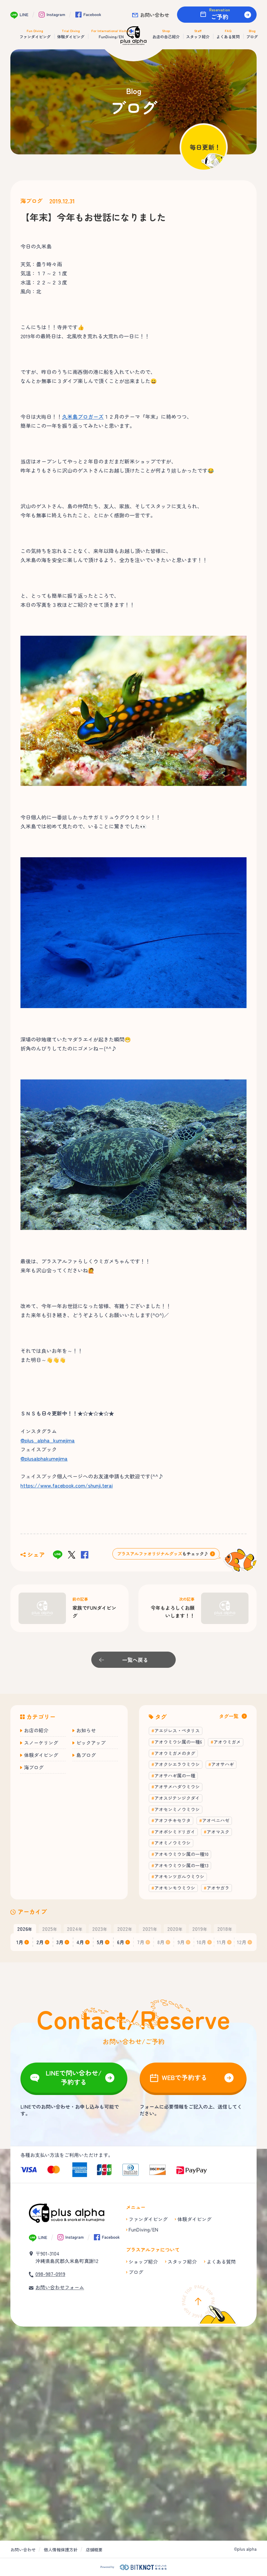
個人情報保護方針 (61, 2549)
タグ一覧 (228, 1716)
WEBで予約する (184, 2077)
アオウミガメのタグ (174, 1753)
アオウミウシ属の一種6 (178, 1742)
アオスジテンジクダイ (177, 1798)
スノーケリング (41, 1742)
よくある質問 (221, 2261)
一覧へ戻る (135, 1660)
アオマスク (218, 1831)
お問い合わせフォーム (59, 2287)
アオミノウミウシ (172, 1842)
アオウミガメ (227, 1742)
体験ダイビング (41, 1754)
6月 (120, 1942)
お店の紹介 (36, 1730)
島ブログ (86, 1754)
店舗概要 (94, 2549)
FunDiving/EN (143, 2229)
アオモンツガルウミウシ (179, 1876)
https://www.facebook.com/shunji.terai (66, 1485)
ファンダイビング (148, 2219)
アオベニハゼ (215, 1820)
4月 (80, 1942)
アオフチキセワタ (172, 1820)
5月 (100, 1942)
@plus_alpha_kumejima (47, 1440)
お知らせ (86, 1730)
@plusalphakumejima (44, 1458)
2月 (40, 1942)
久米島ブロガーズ (83, 416)
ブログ (136, 2272)
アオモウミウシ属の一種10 (181, 1854)
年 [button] (24, 1928)
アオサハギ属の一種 (174, 1775)
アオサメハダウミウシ (177, 1786)
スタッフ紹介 (182, 2261)
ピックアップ (91, 1742)
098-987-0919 (50, 2273)
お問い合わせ (154, 14)
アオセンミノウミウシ (177, 1809)
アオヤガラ (218, 1887)
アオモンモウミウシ (174, 1887)
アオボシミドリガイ (174, 1831)
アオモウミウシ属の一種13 (181, 1865)
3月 (60, 1942)
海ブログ (31, 201)
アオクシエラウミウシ (177, 1764)
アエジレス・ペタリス (177, 1730)
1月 (19, 1942)
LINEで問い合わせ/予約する (74, 2077)
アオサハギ (222, 1764)
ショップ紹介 (143, 2261)
